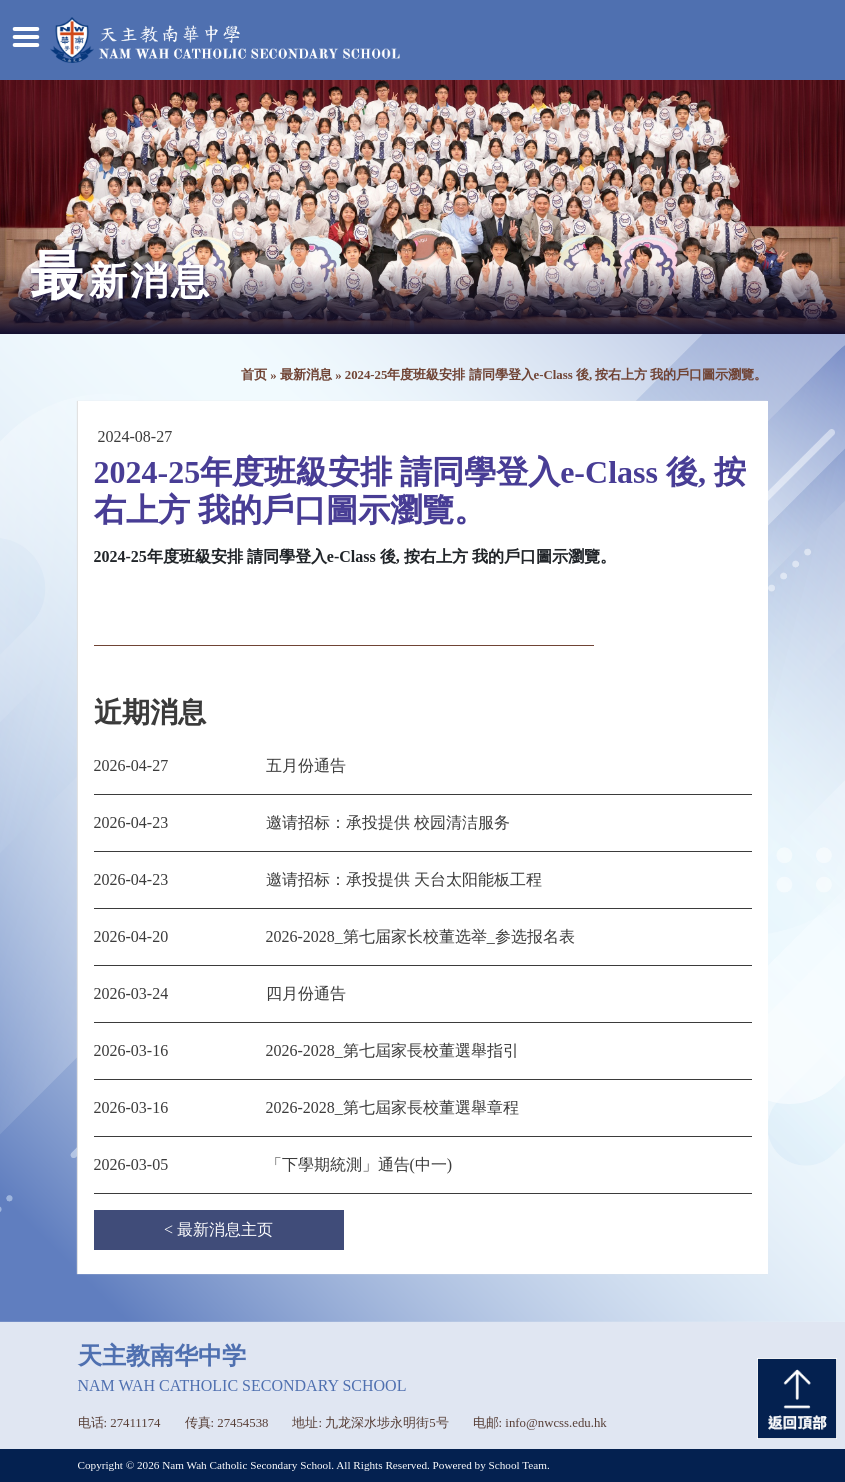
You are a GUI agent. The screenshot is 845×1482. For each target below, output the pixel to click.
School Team (518, 1465)
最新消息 (306, 375)
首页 (254, 375)
